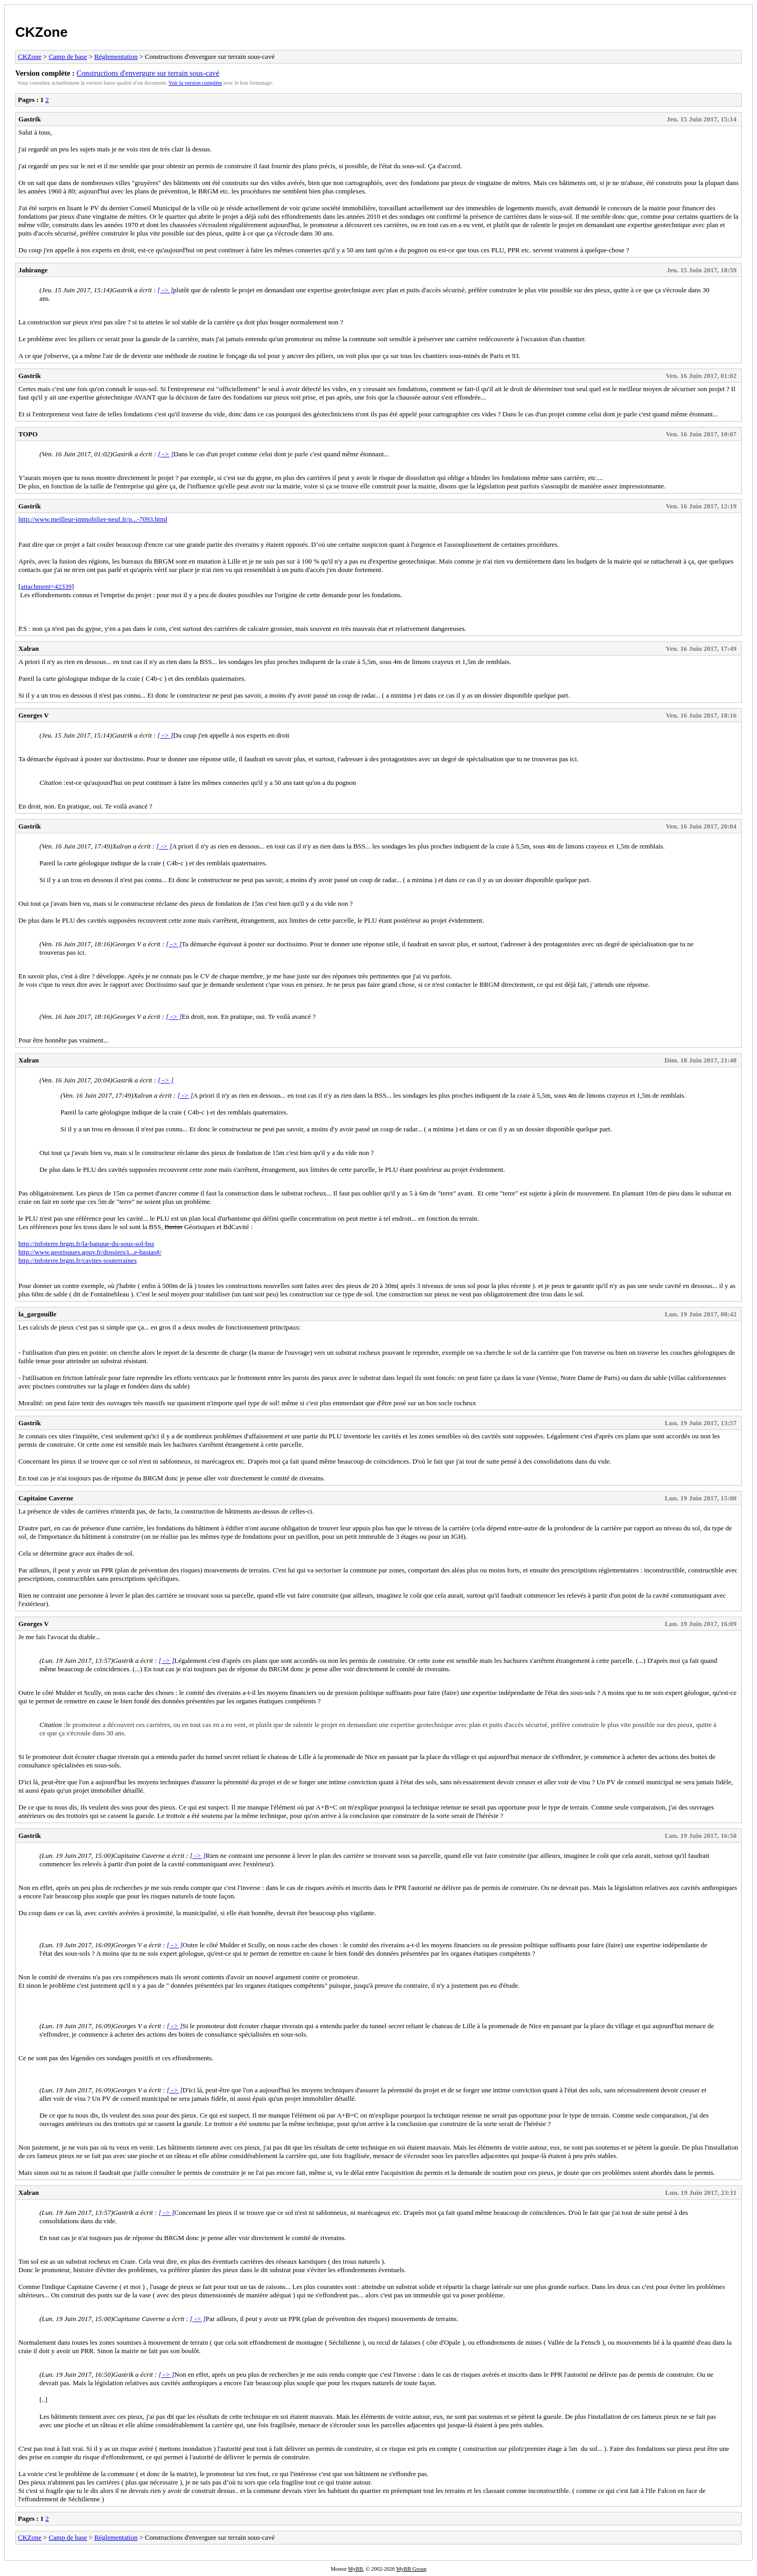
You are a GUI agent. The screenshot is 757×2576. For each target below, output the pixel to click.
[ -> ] (165, 290)
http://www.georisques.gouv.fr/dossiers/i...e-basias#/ (89, 1252)
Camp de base (68, 56)
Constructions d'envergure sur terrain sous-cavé (148, 73)
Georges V (33, 715)
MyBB (355, 2569)
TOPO (28, 434)
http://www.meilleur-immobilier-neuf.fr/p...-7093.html (92, 519)
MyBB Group (411, 2569)
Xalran (28, 648)
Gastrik (29, 119)
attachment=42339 (46, 586)
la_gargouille (37, 1314)
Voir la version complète (195, 83)
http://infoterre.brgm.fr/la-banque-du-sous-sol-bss (86, 1244)
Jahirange (33, 270)
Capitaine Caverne (45, 1498)
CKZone (41, 32)
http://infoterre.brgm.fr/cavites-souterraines (77, 1260)
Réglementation (115, 56)
